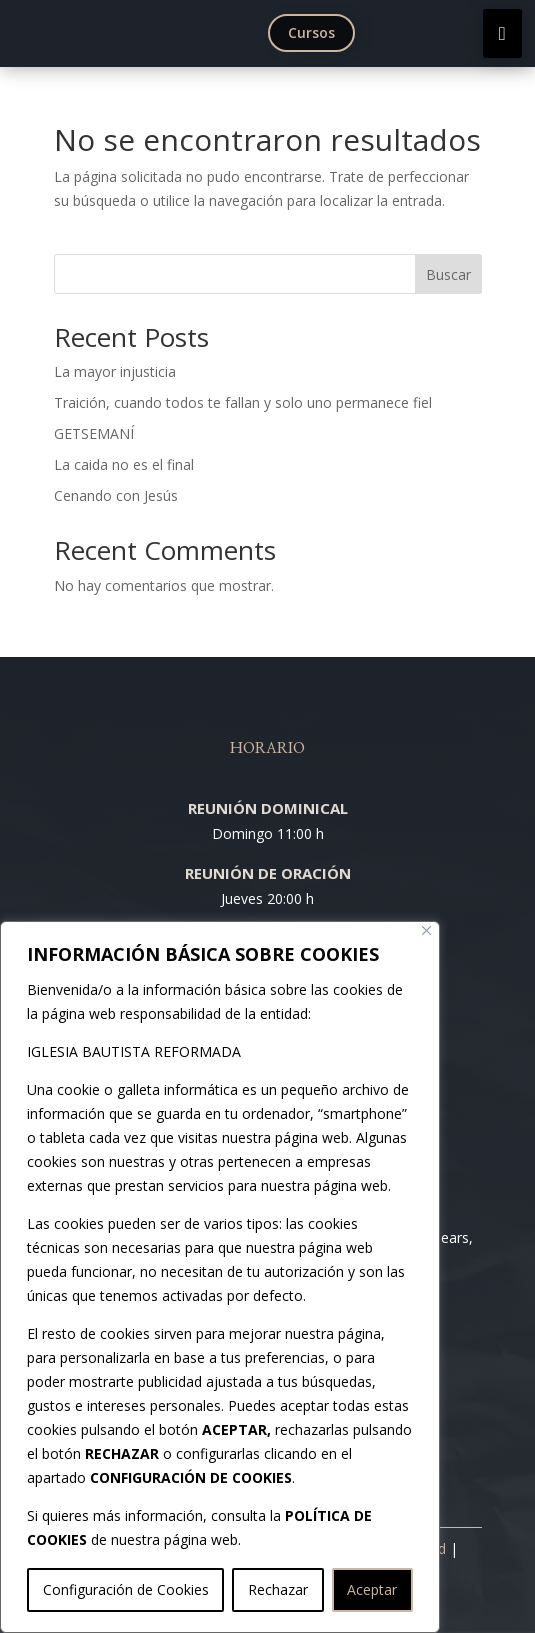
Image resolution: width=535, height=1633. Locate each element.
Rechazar (278, 1589)
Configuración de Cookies (126, 1589)
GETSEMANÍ (94, 433)
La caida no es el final (124, 464)
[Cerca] (426, 930)
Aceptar (372, 1589)
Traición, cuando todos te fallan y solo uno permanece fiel (243, 402)
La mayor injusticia (115, 371)
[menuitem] (316, 33)
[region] (220, 1277)
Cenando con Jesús (116, 495)
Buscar (448, 274)
